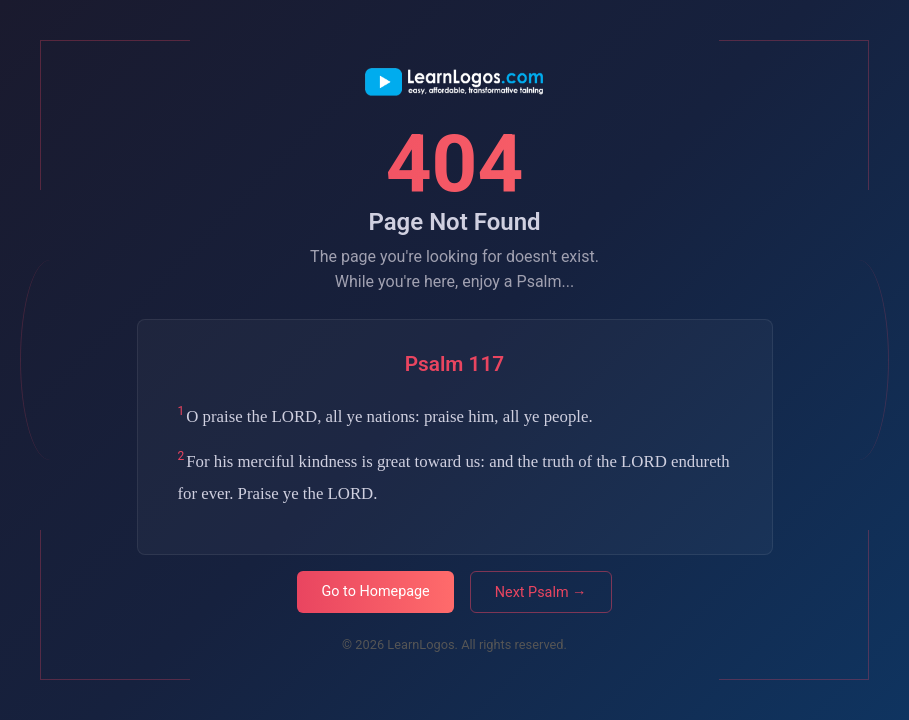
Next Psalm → (541, 592)
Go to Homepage (375, 591)
